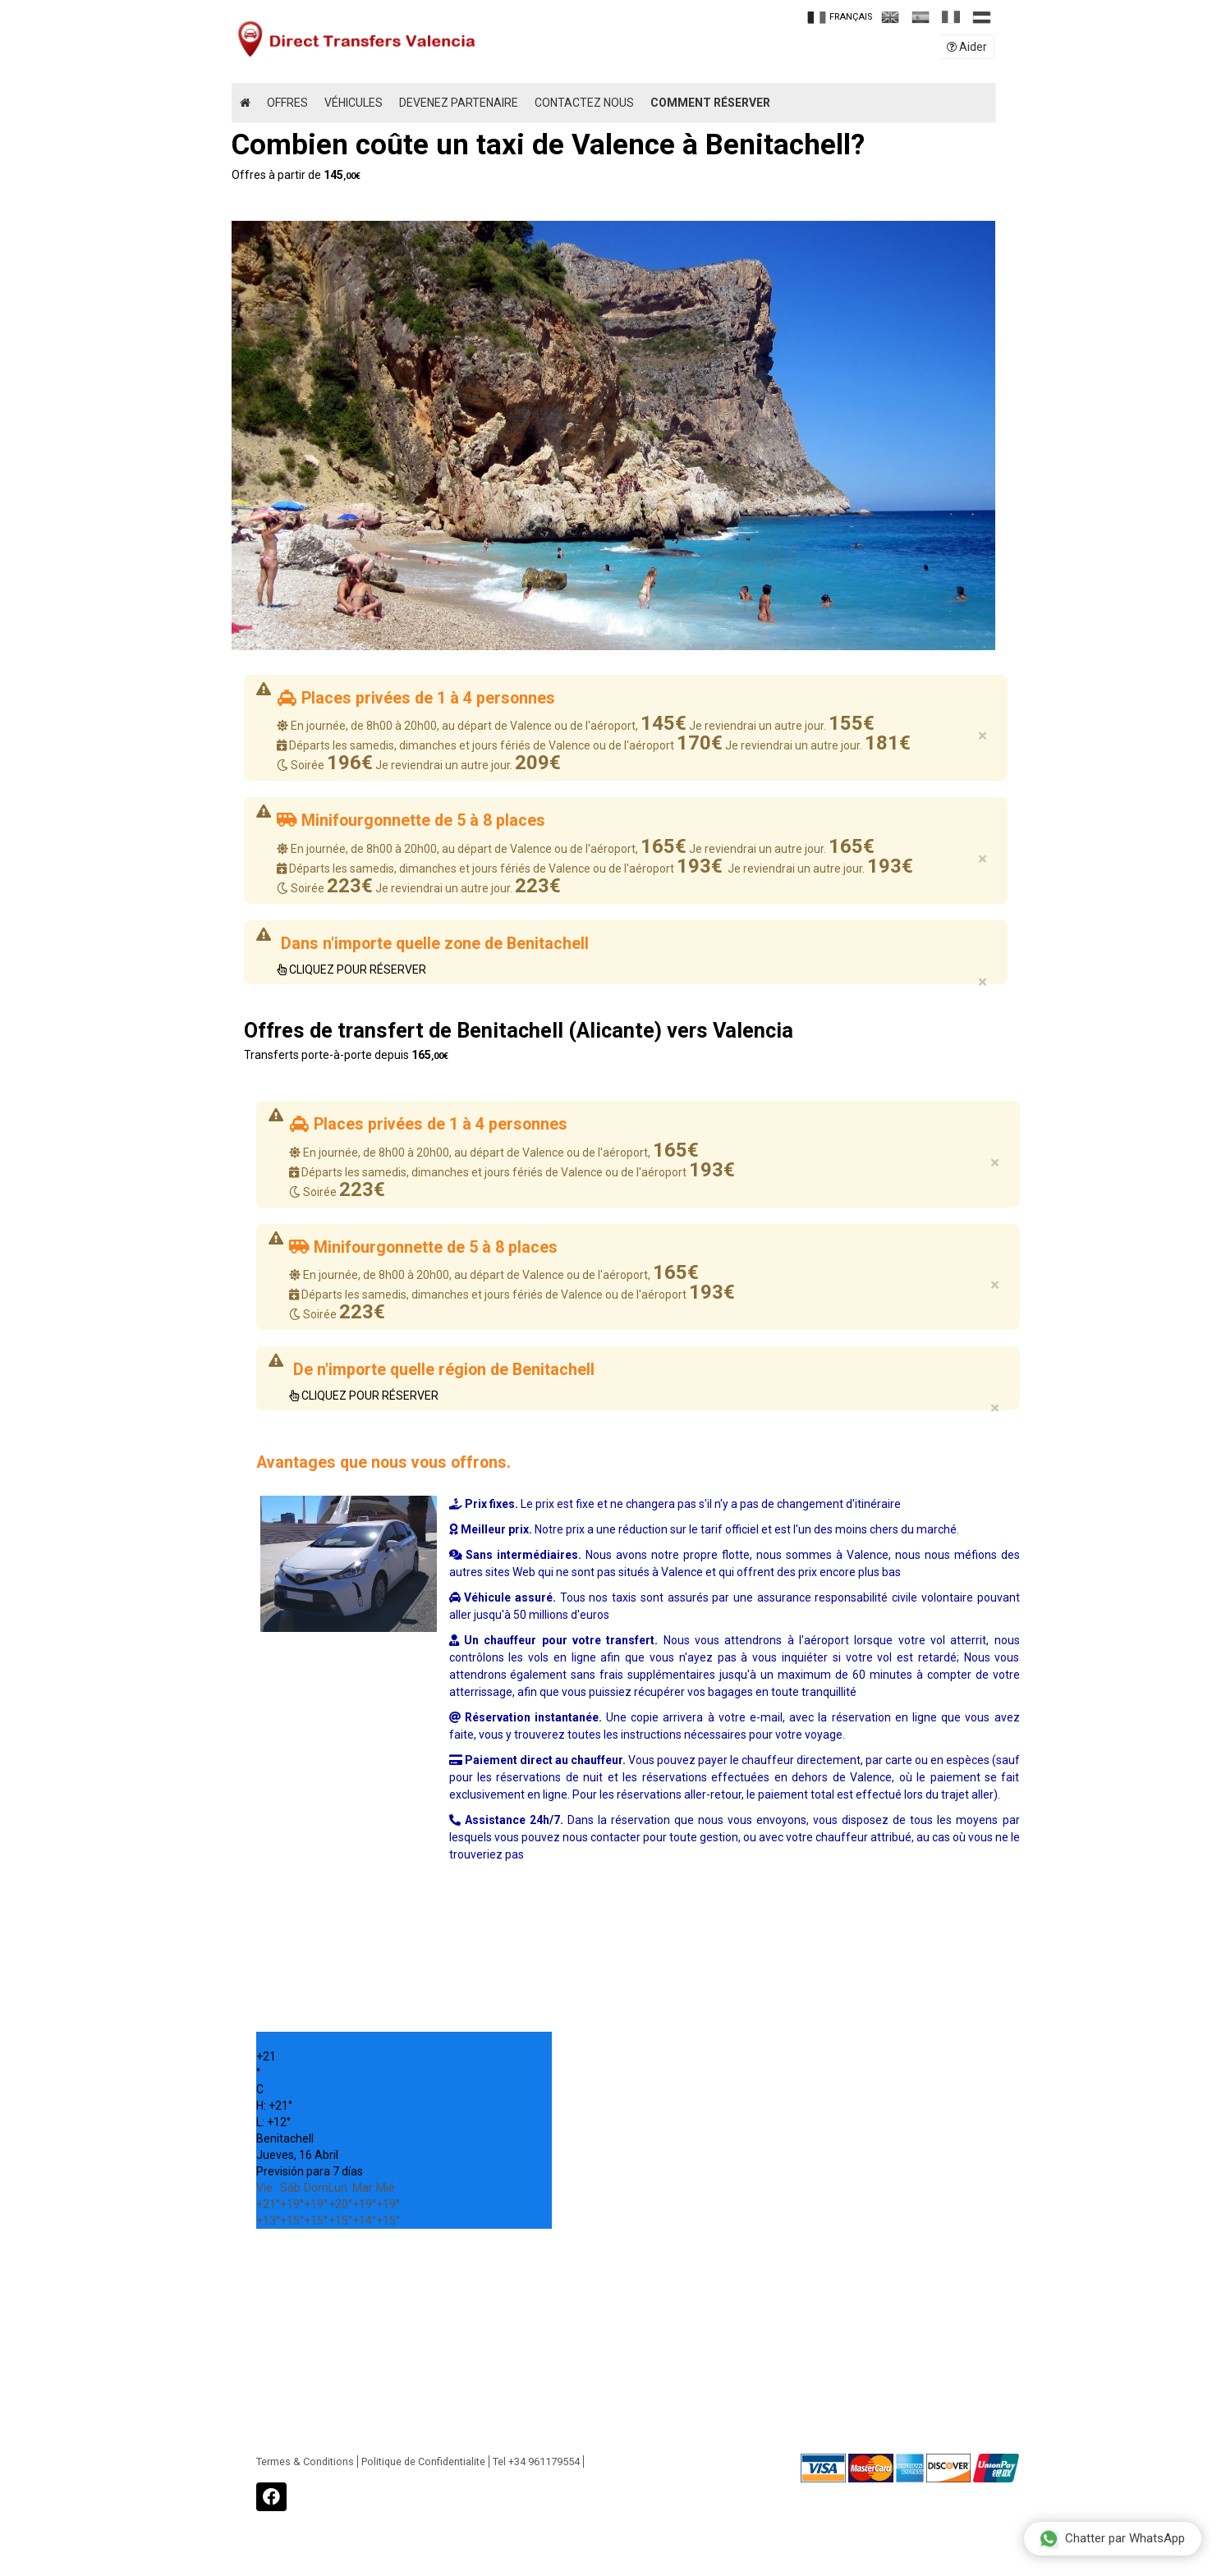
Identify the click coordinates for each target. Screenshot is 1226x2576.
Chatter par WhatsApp (1112, 2538)
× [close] (982, 735)
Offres (287, 102)
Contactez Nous (584, 102)
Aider (967, 46)
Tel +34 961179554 (536, 2461)
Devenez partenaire (458, 102)
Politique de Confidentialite (423, 2461)
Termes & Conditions (305, 2461)
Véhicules (353, 102)
